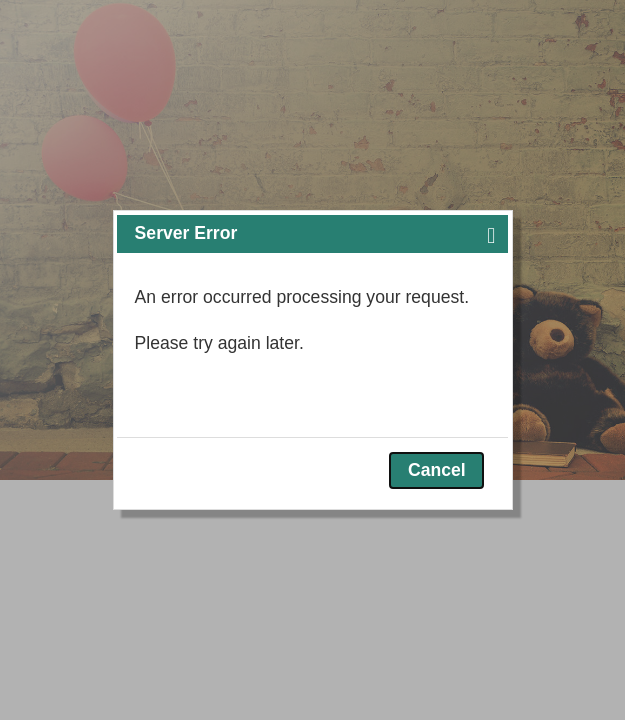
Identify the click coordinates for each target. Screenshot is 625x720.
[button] (491, 234)
